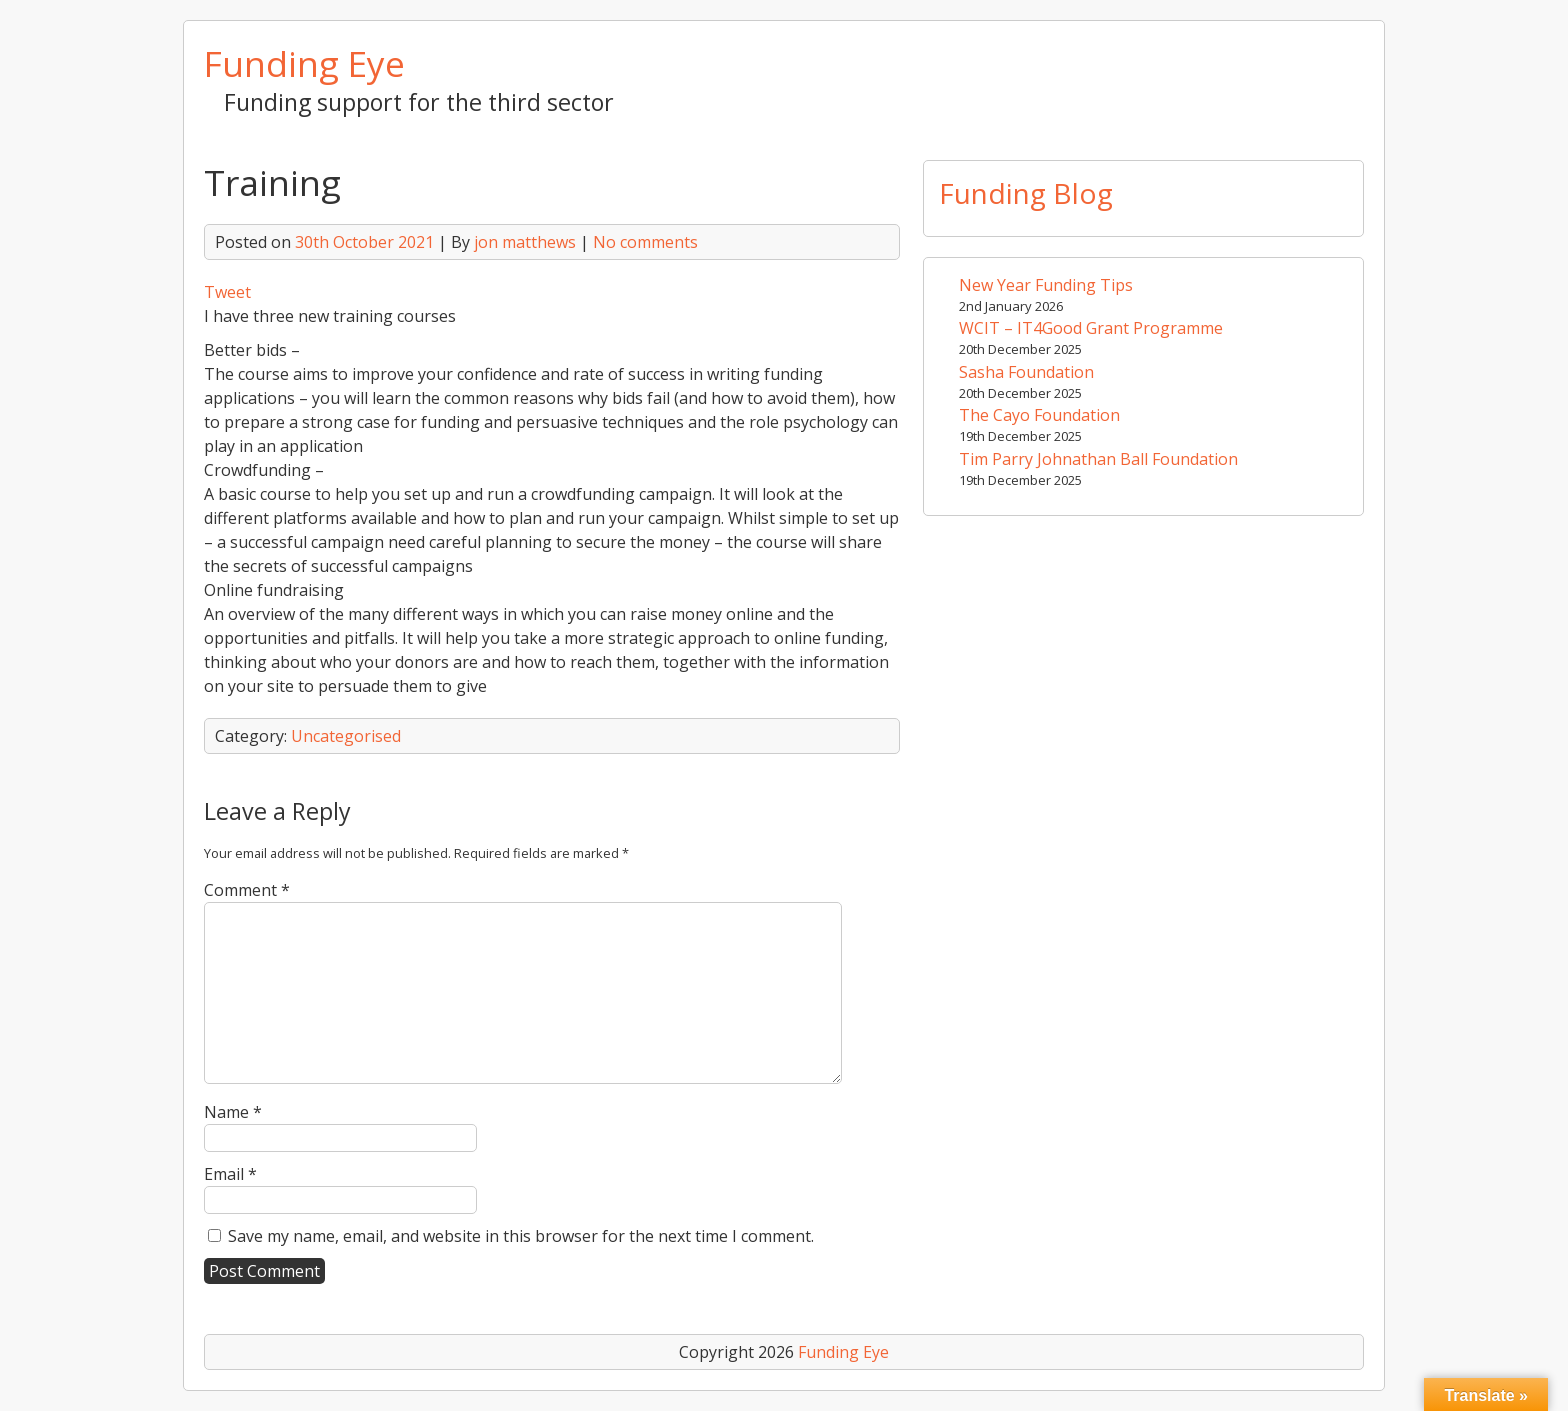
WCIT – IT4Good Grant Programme (1091, 328)
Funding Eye (304, 63)
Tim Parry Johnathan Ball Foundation (1098, 459)
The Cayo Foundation (1039, 415)
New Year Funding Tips (1046, 285)
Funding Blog (1026, 193)
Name (233, 1112)
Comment (247, 890)
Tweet (227, 292)
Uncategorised (346, 736)
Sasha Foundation (1026, 372)
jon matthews (525, 242)
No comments (645, 242)
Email (230, 1174)
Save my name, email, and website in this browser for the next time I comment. (521, 1236)
